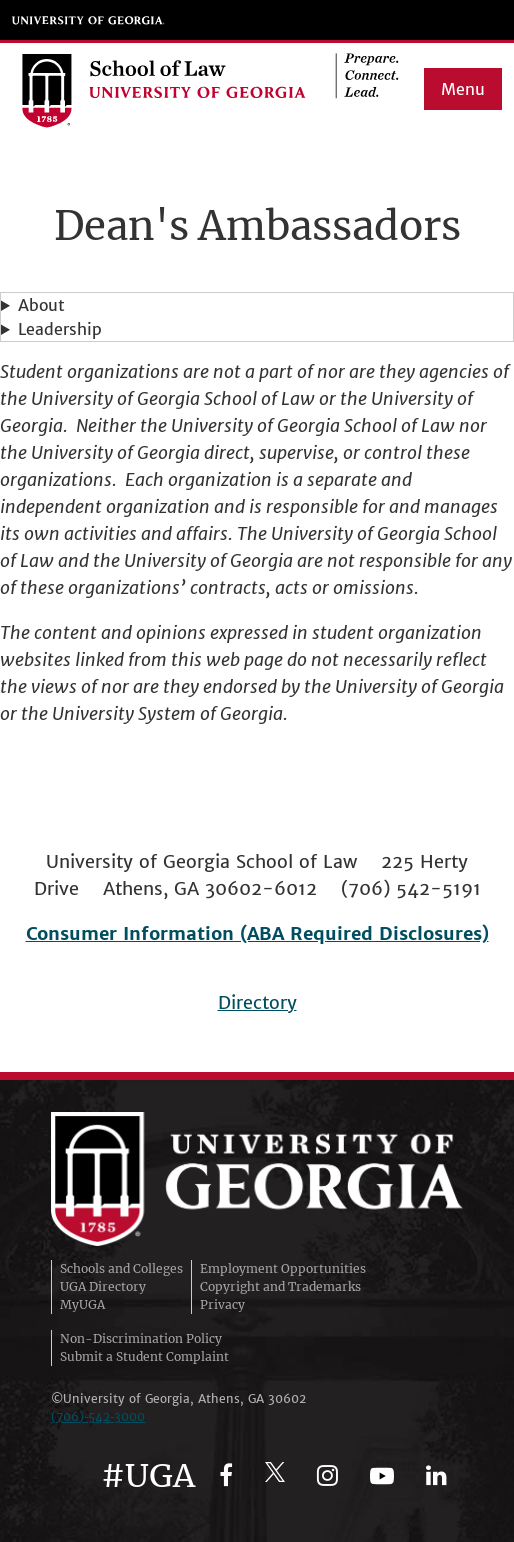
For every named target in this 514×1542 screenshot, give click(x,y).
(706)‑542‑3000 (98, 1416)
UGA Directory (103, 1286)
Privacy (222, 1304)
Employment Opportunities (283, 1268)
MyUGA (82, 1304)
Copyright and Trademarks (280, 1286)
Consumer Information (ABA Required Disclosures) (257, 933)
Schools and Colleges (121, 1268)
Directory (257, 1002)
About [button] (41, 305)
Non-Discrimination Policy (141, 1338)
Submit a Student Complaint (144, 1356)
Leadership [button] (60, 329)
